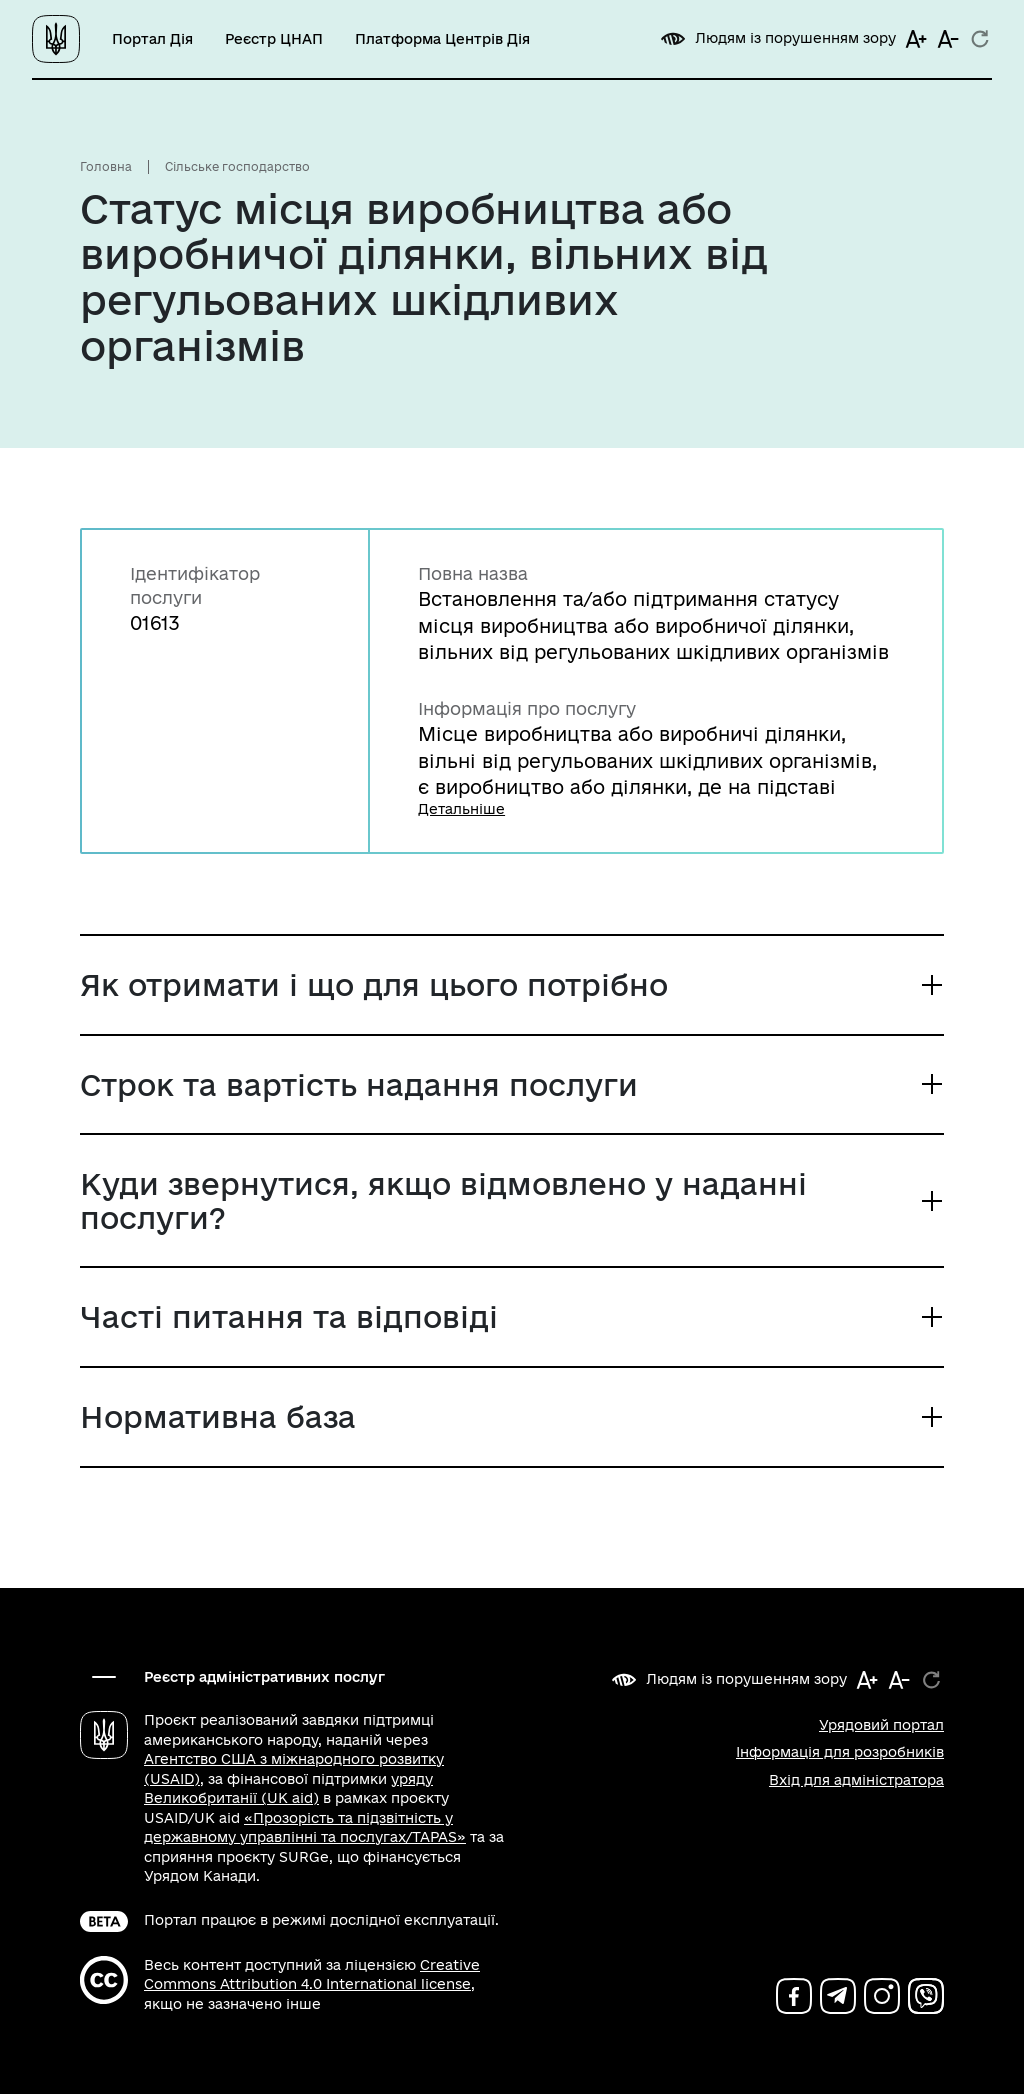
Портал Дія (152, 39)
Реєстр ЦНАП (274, 39)
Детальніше (461, 809)
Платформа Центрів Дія (442, 39)
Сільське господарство (237, 166)
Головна (106, 166)
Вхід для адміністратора (856, 1780)
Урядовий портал (881, 1725)
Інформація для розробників (840, 1752)
